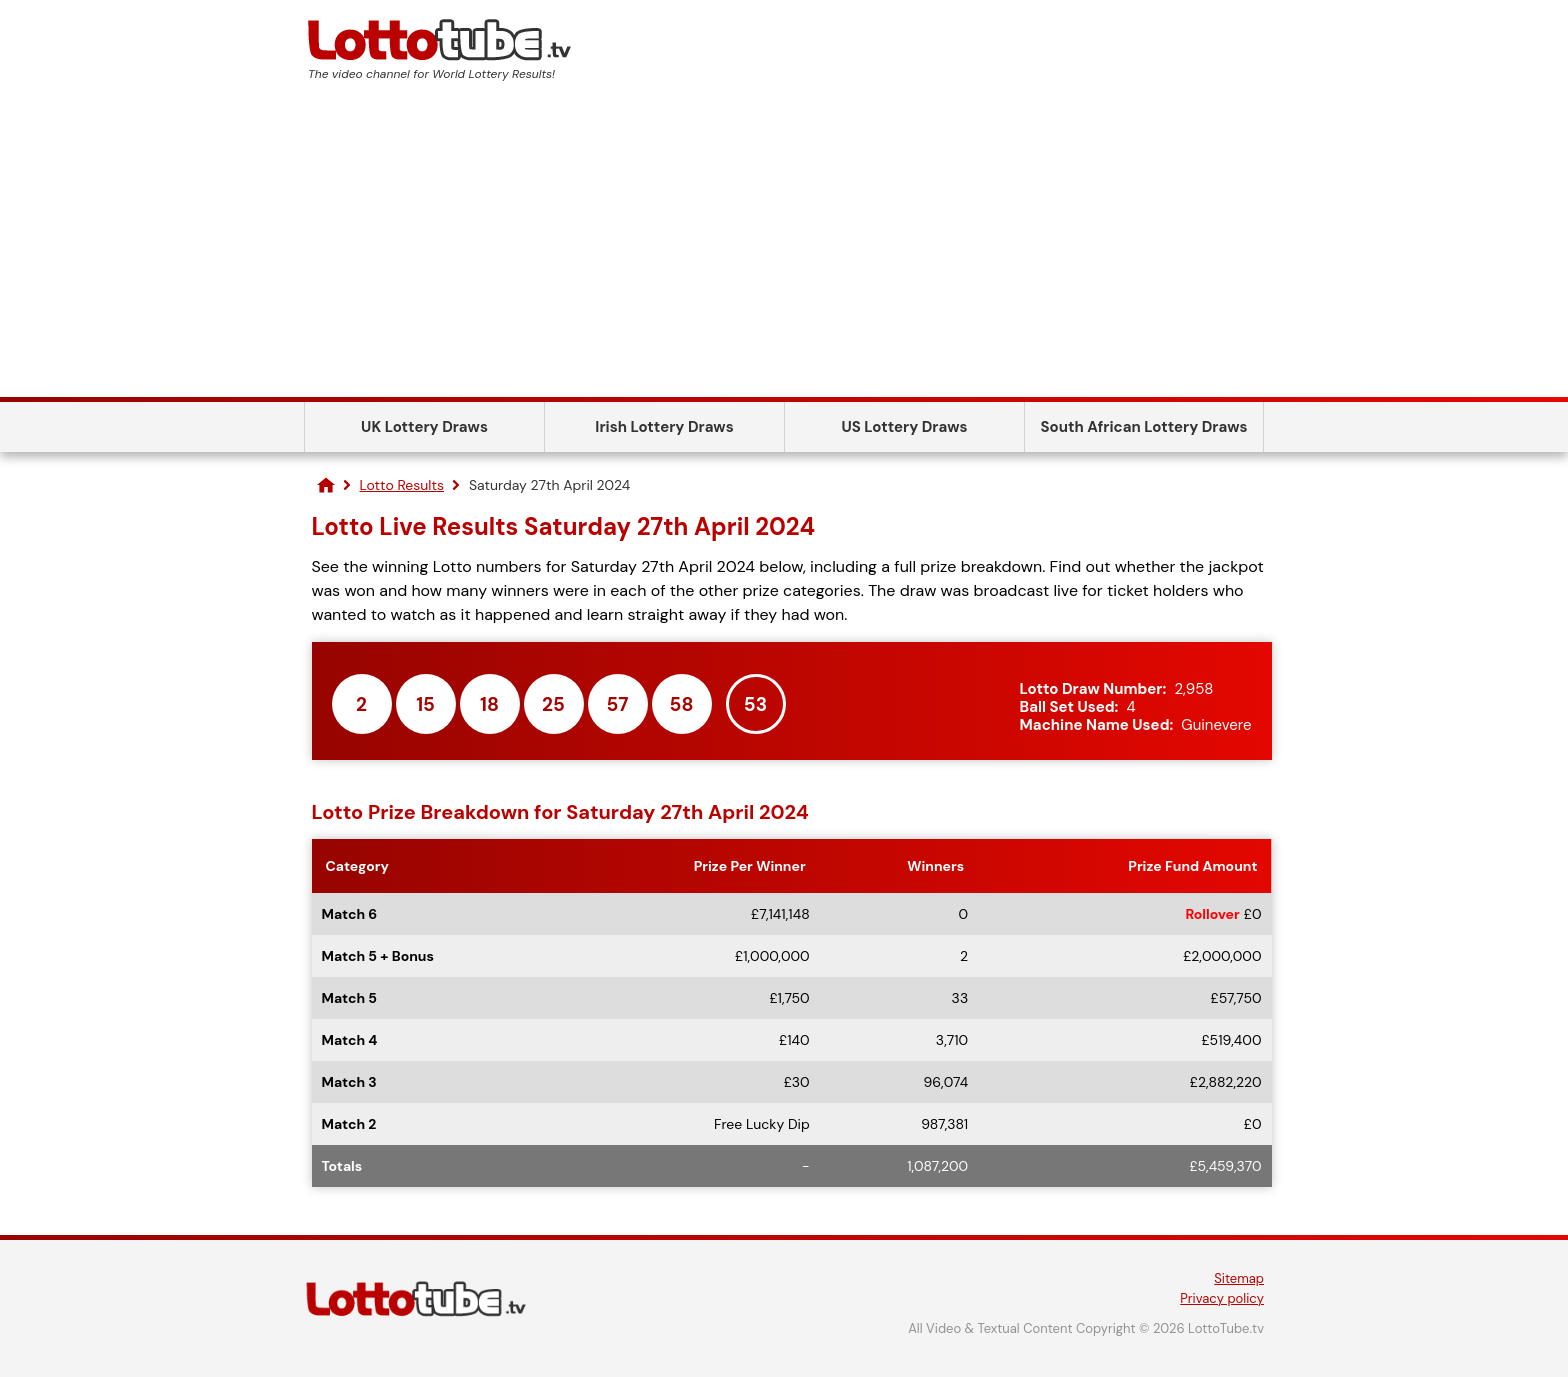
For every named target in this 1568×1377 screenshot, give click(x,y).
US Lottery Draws (904, 427)
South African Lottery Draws (1144, 427)
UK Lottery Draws (424, 427)
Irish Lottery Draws (664, 427)
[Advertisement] (784, 247)
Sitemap (1239, 1278)
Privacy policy (1222, 1298)
